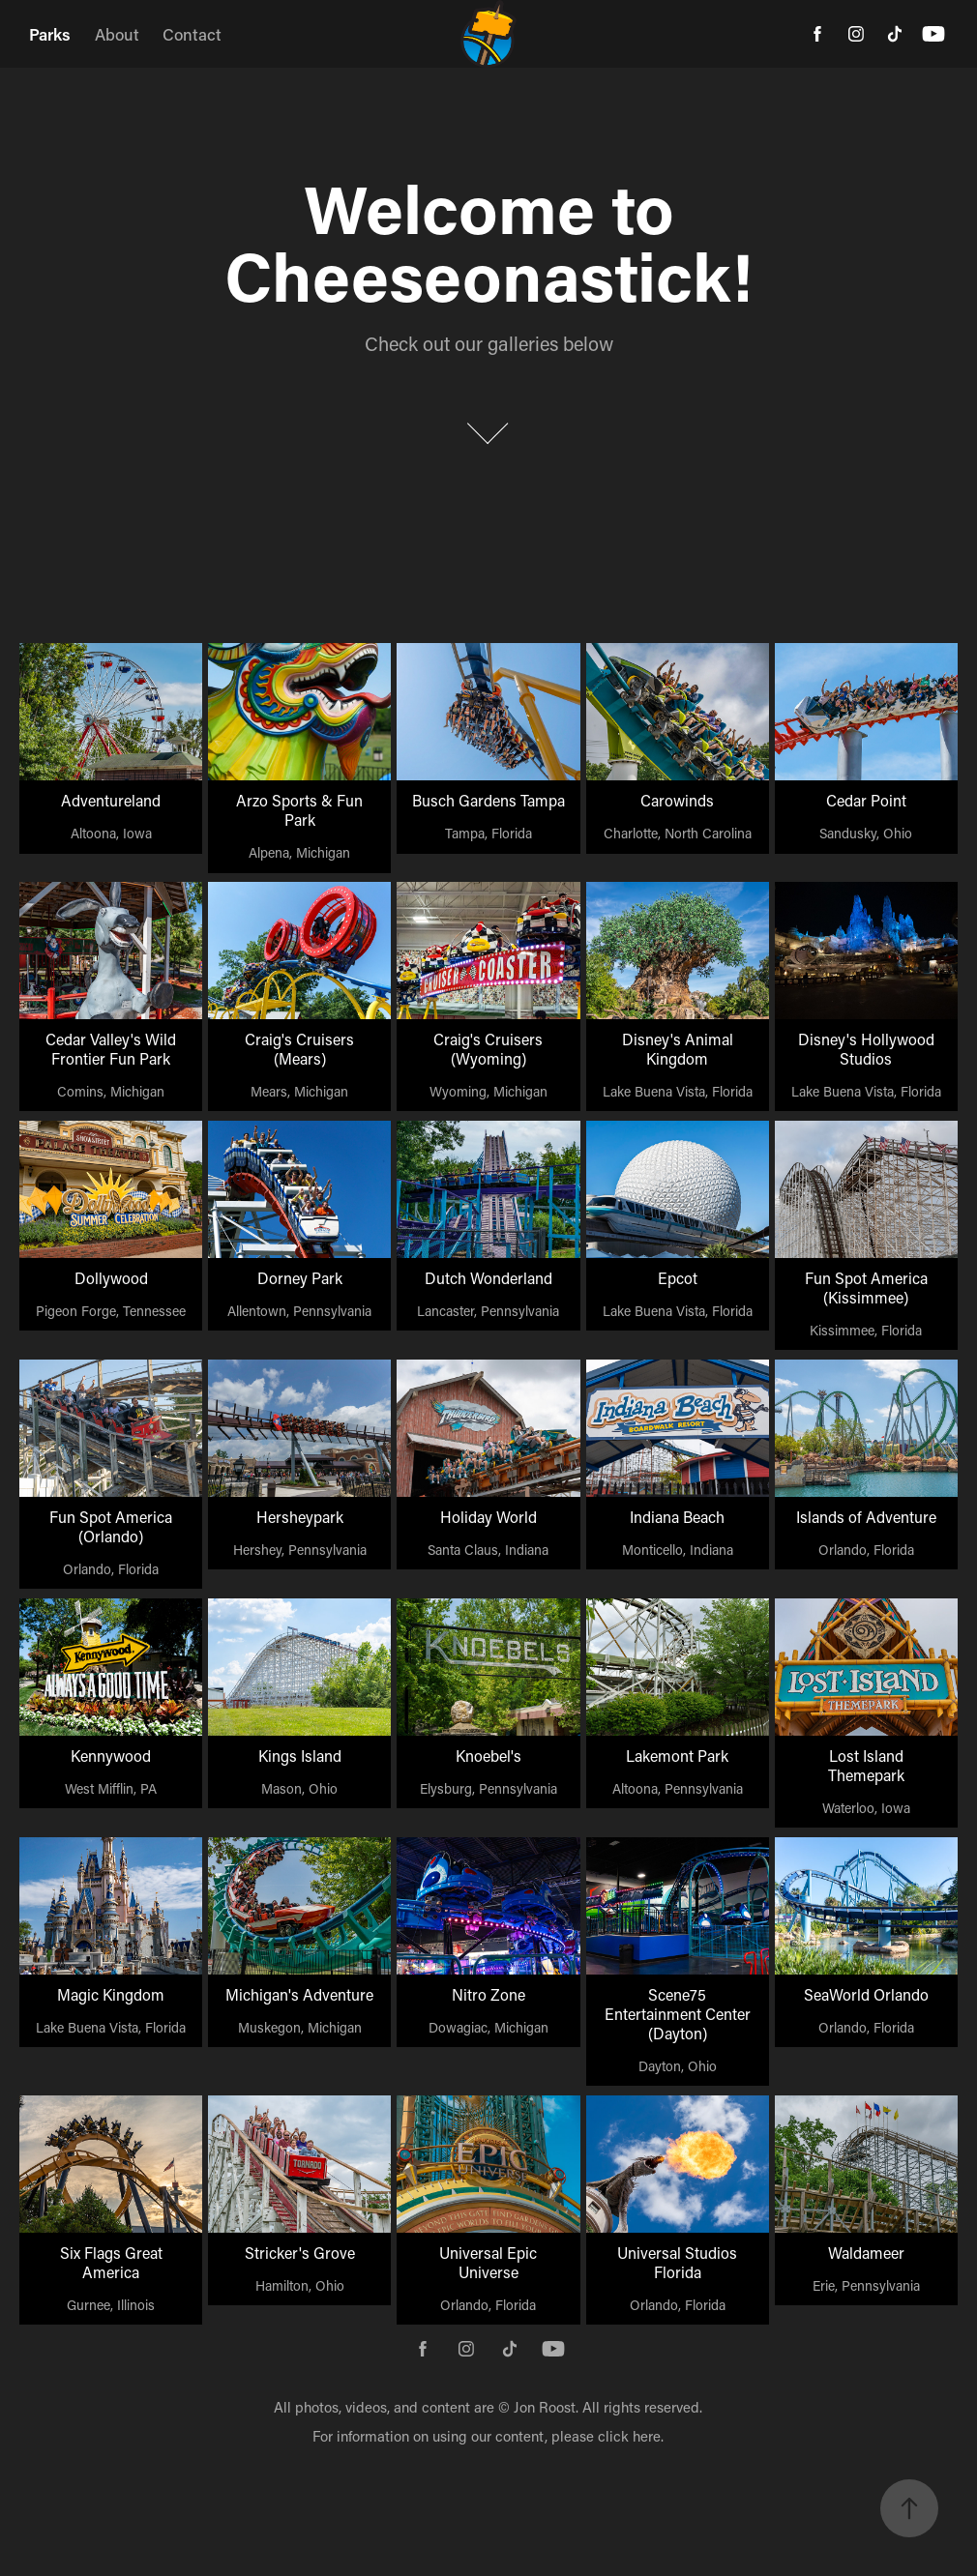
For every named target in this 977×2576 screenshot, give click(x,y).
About (117, 33)
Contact (192, 33)
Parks (50, 33)
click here (629, 2435)
